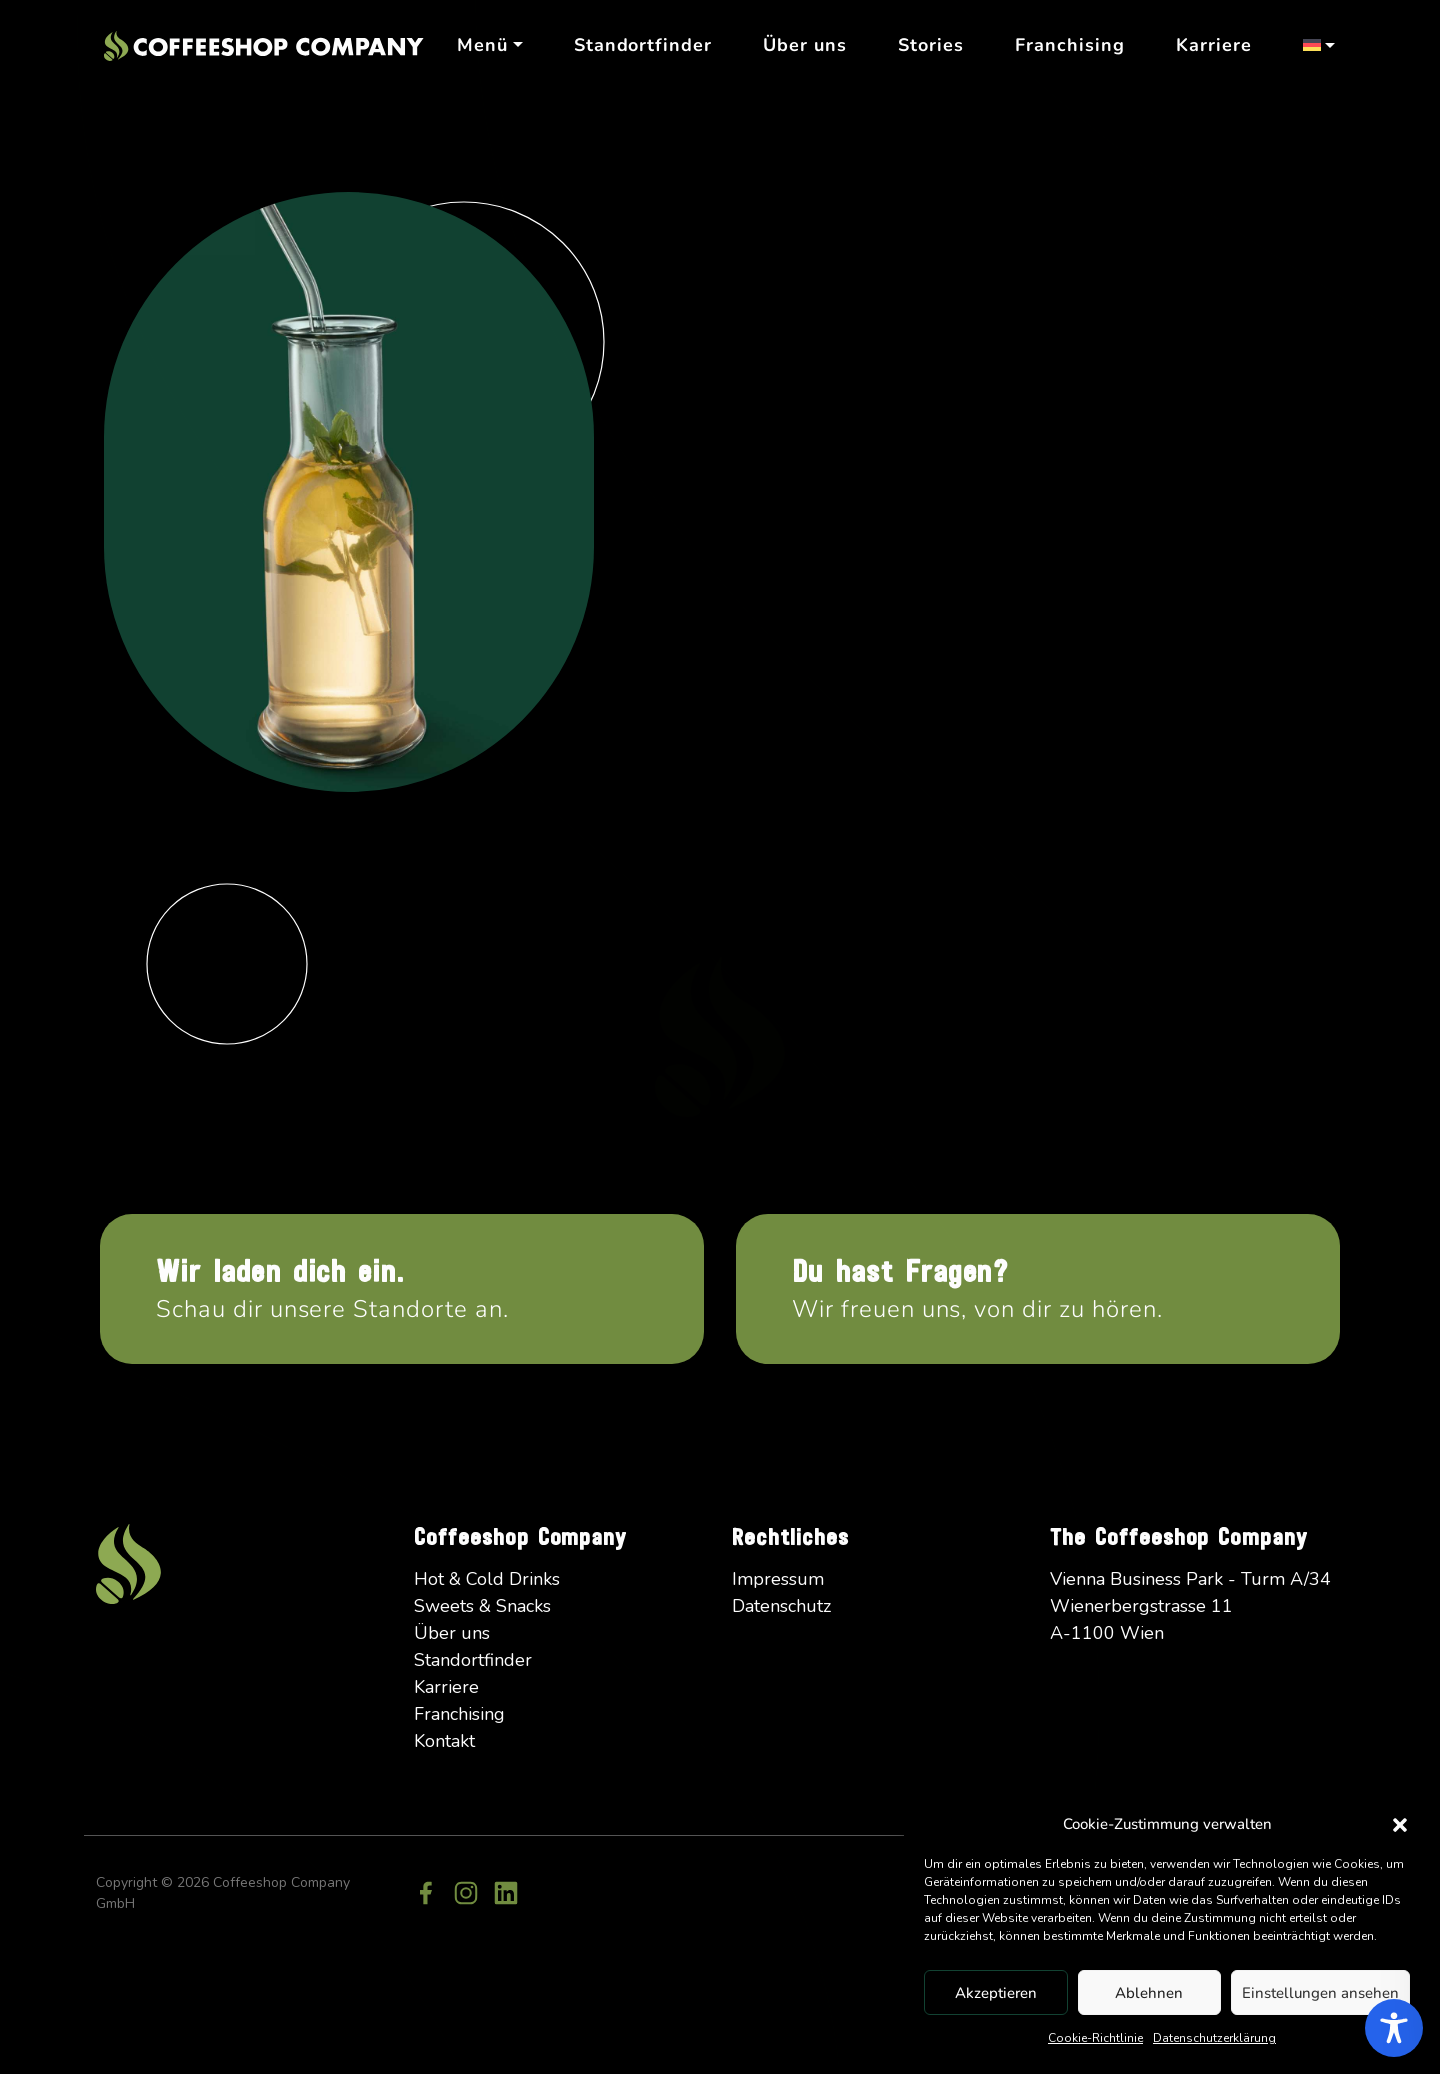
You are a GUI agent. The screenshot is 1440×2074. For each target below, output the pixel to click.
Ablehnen (1149, 1993)
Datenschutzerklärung (1214, 2038)
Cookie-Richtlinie (1095, 2038)
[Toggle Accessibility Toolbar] (1394, 2028)
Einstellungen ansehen (1320, 1993)
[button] (1400, 1824)
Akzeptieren (996, 1993)
